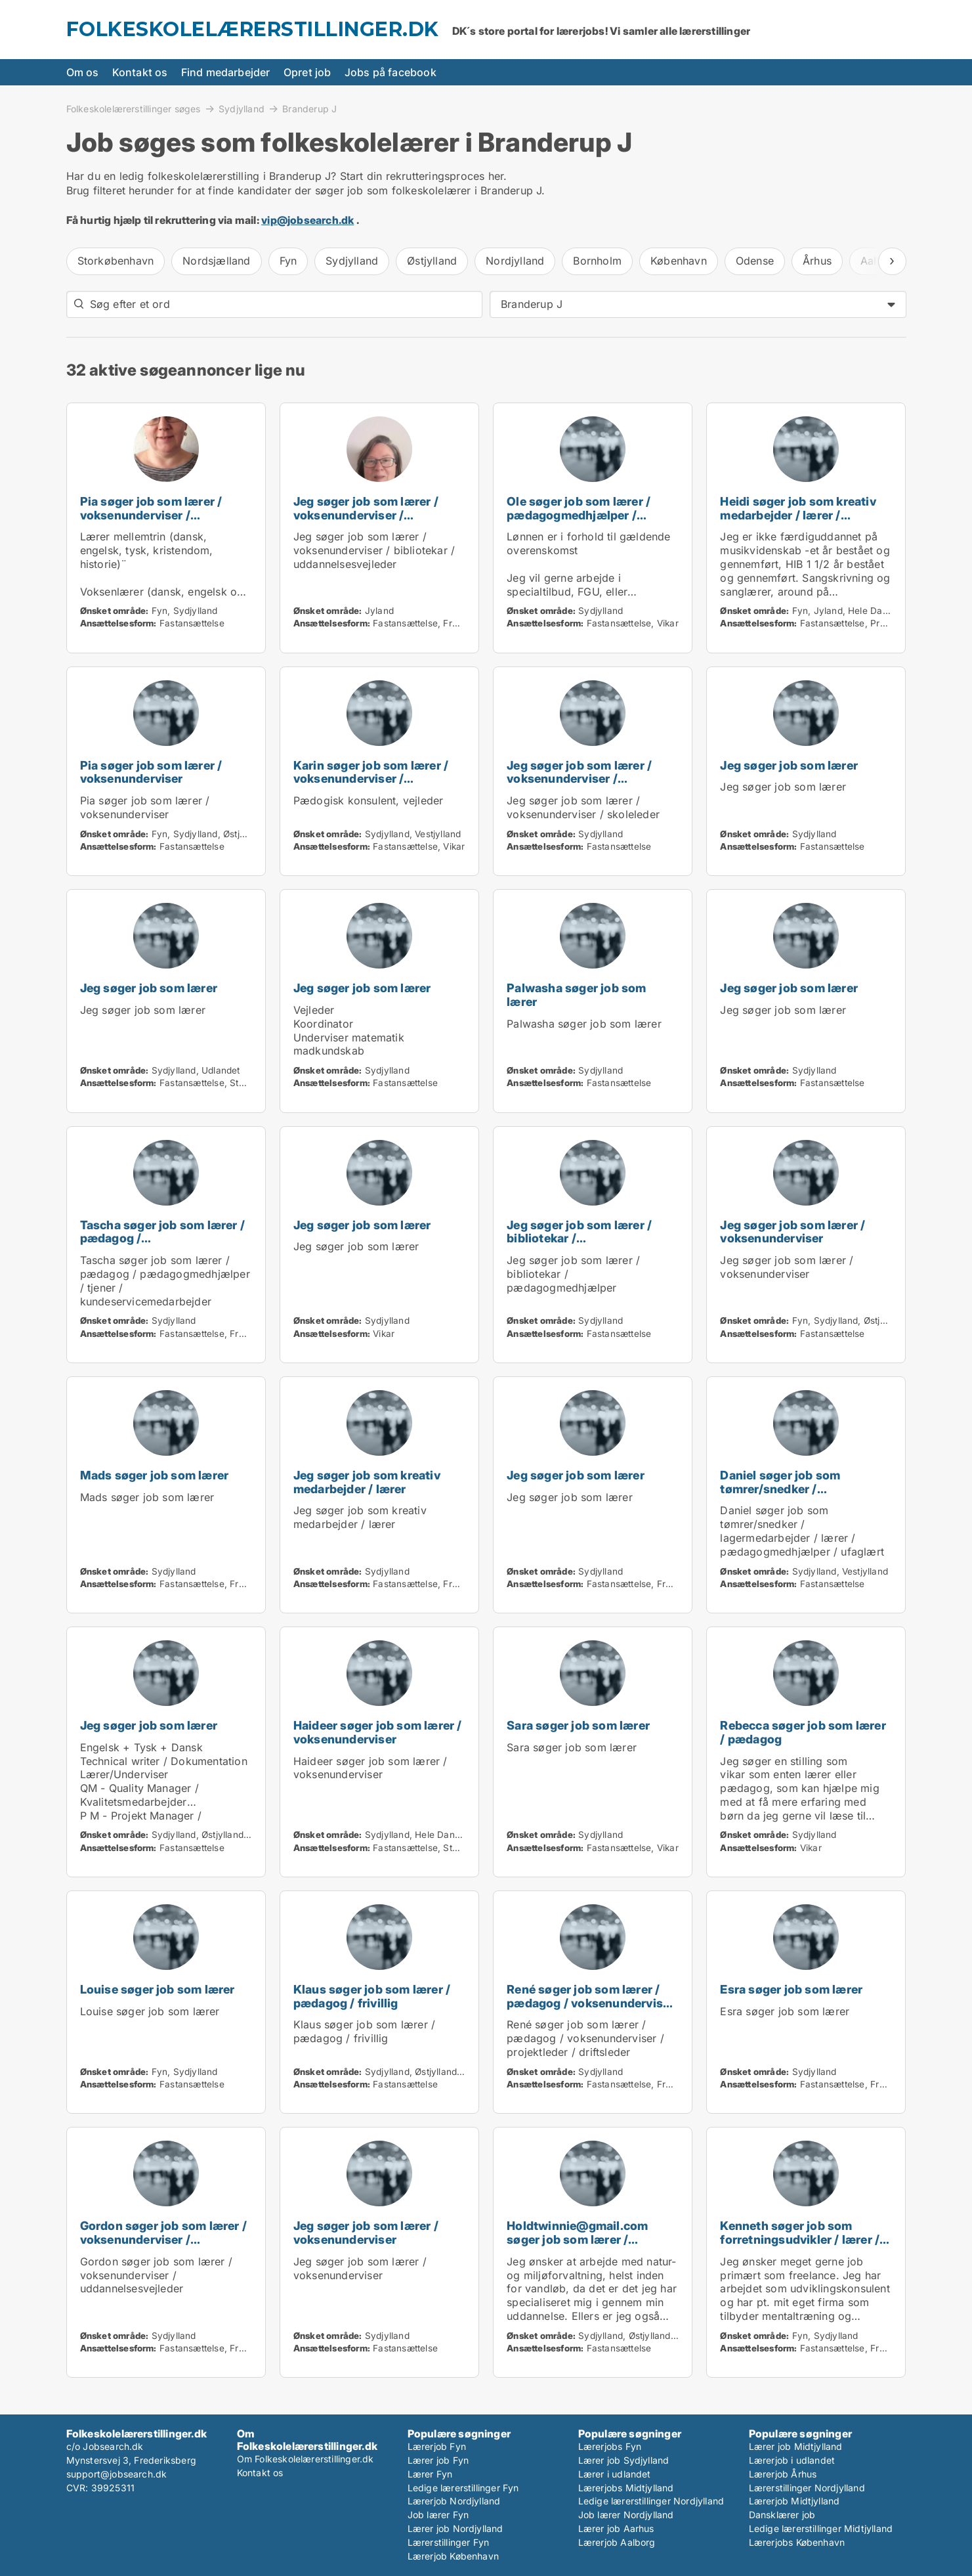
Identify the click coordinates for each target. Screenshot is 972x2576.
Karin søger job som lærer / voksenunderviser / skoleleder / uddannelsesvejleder (370, 785)
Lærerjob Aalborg (617, 2542)
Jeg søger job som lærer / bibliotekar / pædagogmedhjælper (579, 1238)
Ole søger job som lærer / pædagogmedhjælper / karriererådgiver (578, 515)
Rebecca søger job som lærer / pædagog (802, 1732)
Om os (82, 72)
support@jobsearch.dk (116, 2473)
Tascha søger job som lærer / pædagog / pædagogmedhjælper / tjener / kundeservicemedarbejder (163, 1245)
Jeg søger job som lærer (789, 765)
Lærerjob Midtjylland (794, 2500)
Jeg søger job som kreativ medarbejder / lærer (366, 1482)
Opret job (307, 72)
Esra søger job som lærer (791, 1989)
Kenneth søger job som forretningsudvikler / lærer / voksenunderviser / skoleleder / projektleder (799, 2246)
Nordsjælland (216, 260)
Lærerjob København (453, 2556)
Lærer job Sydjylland (623, 2460)
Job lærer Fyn (438, 2514)
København (678, 260)
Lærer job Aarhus (616, 2528)
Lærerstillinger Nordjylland (807, 2487)
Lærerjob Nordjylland (454, 2500)
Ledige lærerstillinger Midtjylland (821, 2528)
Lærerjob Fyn (437, 2446)
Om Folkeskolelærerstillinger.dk (305, 2458)
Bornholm (597, 260)
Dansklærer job (782, 2514)
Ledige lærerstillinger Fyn (463, 2487)
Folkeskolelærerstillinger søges (133, 108)
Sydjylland (241, 108)
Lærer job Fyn (438, 2460)
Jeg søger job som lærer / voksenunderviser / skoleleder (579, 779)
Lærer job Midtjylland (796, 2446)
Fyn (288, 260)
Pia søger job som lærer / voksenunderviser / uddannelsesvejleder (151, 515)
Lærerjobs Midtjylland (626, 2487)
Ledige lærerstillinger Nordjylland (651, 2500)
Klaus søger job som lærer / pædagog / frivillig (371, 1996)
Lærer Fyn (430, 2473)
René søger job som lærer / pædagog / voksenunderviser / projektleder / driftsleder (590, 2003)
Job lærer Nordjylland (626, 2514)
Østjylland (432, 260)
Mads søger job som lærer (154, 1475)
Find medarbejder (225, 72)
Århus (817, 260)
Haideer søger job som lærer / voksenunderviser (377, 1732)
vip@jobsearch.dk (307, 220)
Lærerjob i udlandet (792, 2460)
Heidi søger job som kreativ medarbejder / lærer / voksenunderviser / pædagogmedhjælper (798, 521)
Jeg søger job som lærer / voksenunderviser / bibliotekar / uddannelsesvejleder (365, 521)
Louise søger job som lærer (157, 1989)
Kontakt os (140, 72)
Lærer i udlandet (614, 2473)
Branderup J (309, 109)
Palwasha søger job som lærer (576, 995)
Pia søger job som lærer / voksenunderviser (151, 772)
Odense (755, 260)
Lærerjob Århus (783, 2473)
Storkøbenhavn (115, 260)
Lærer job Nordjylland (455, 2528)
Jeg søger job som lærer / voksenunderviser (792, 1232)
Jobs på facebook (390, 72)
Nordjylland (515, 260)
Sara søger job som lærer (578, 1725)
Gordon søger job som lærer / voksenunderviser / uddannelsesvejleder (163, 2239)
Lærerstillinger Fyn (449, 2542)
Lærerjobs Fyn (610, 2446)
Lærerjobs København (797, 2542)
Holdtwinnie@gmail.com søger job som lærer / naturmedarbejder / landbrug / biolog (589, 2246)
